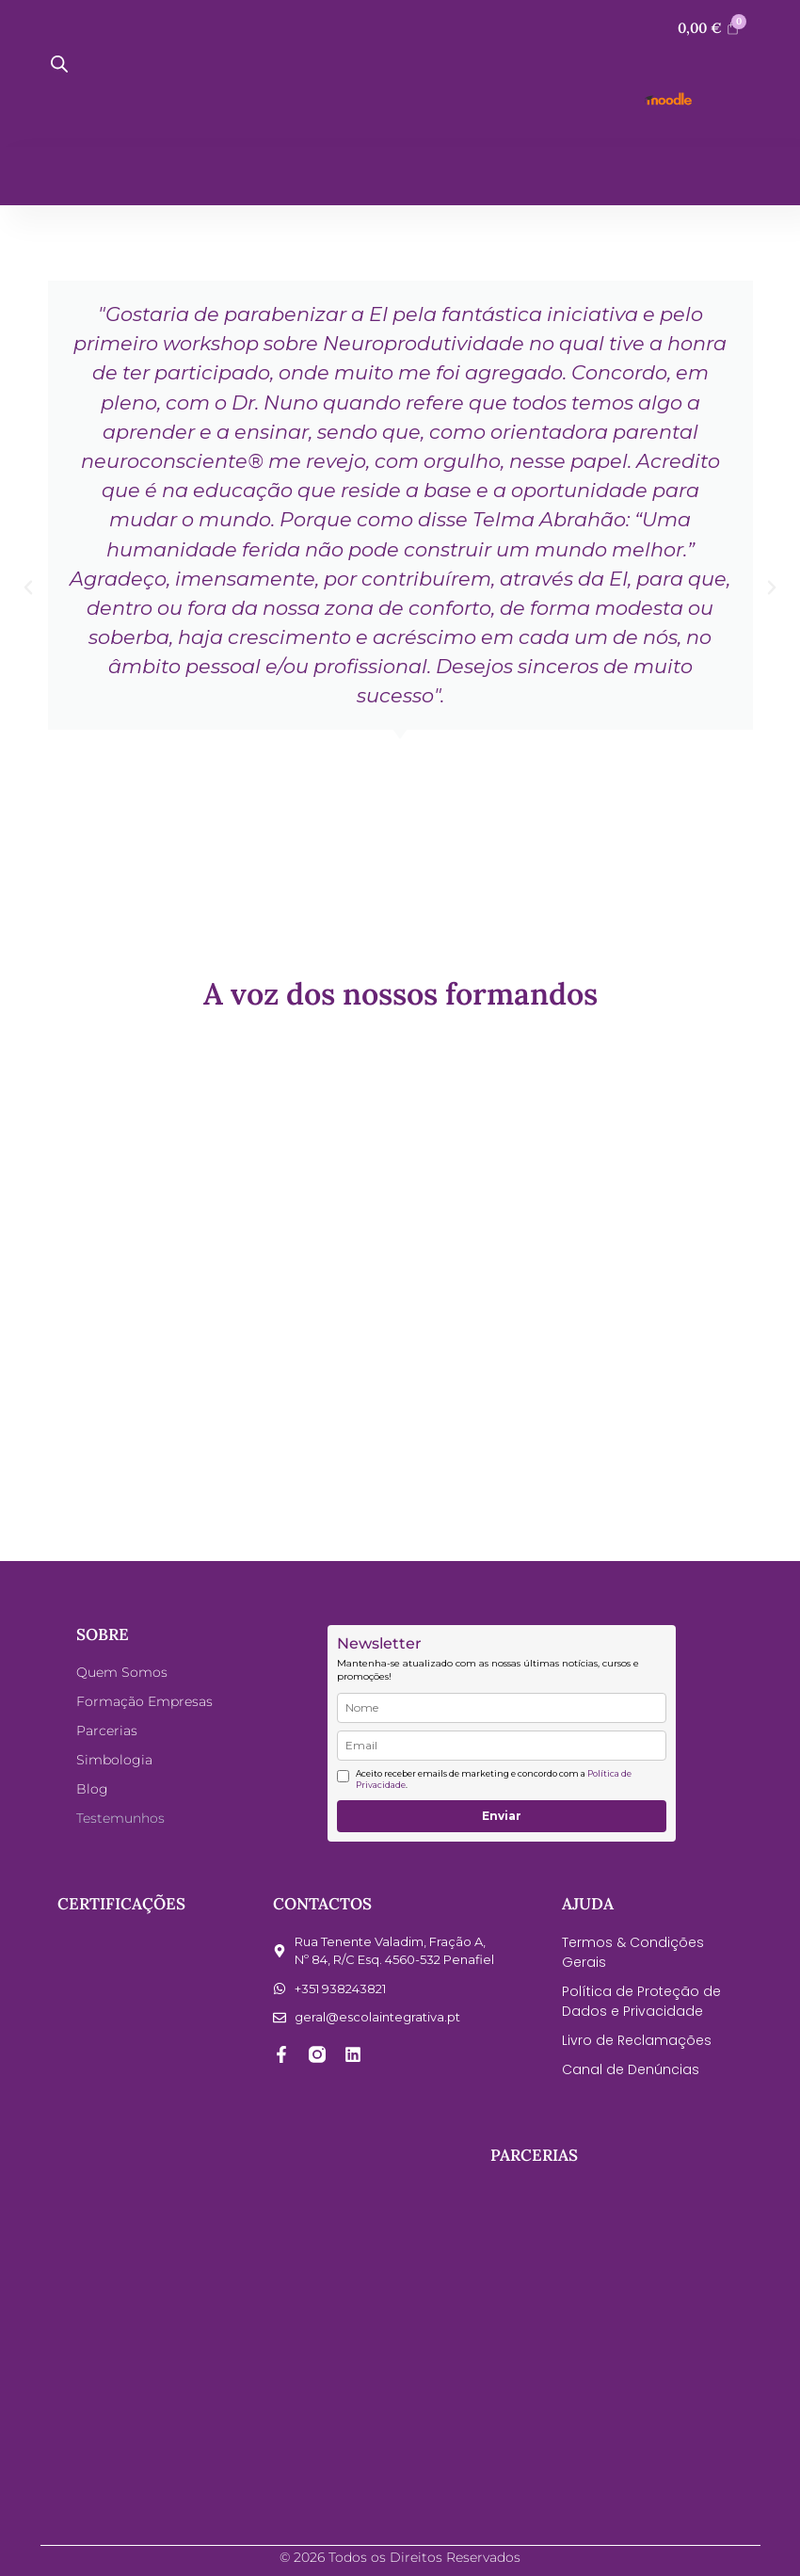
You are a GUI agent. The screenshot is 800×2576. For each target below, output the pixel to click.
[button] (28, 587)
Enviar (501, 1816)
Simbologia (114, 1759)
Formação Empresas (144, 1701)
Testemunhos (120, 1818)
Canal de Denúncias (630, 2069)
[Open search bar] (59, 64)
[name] (501, 1708)
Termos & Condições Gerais (633, 1952)
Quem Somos (122, 1672)
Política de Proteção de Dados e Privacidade (641, 2001)
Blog (92, 1788)
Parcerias (106, 1730)
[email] (501, 1746)
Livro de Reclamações (637, 2040)
